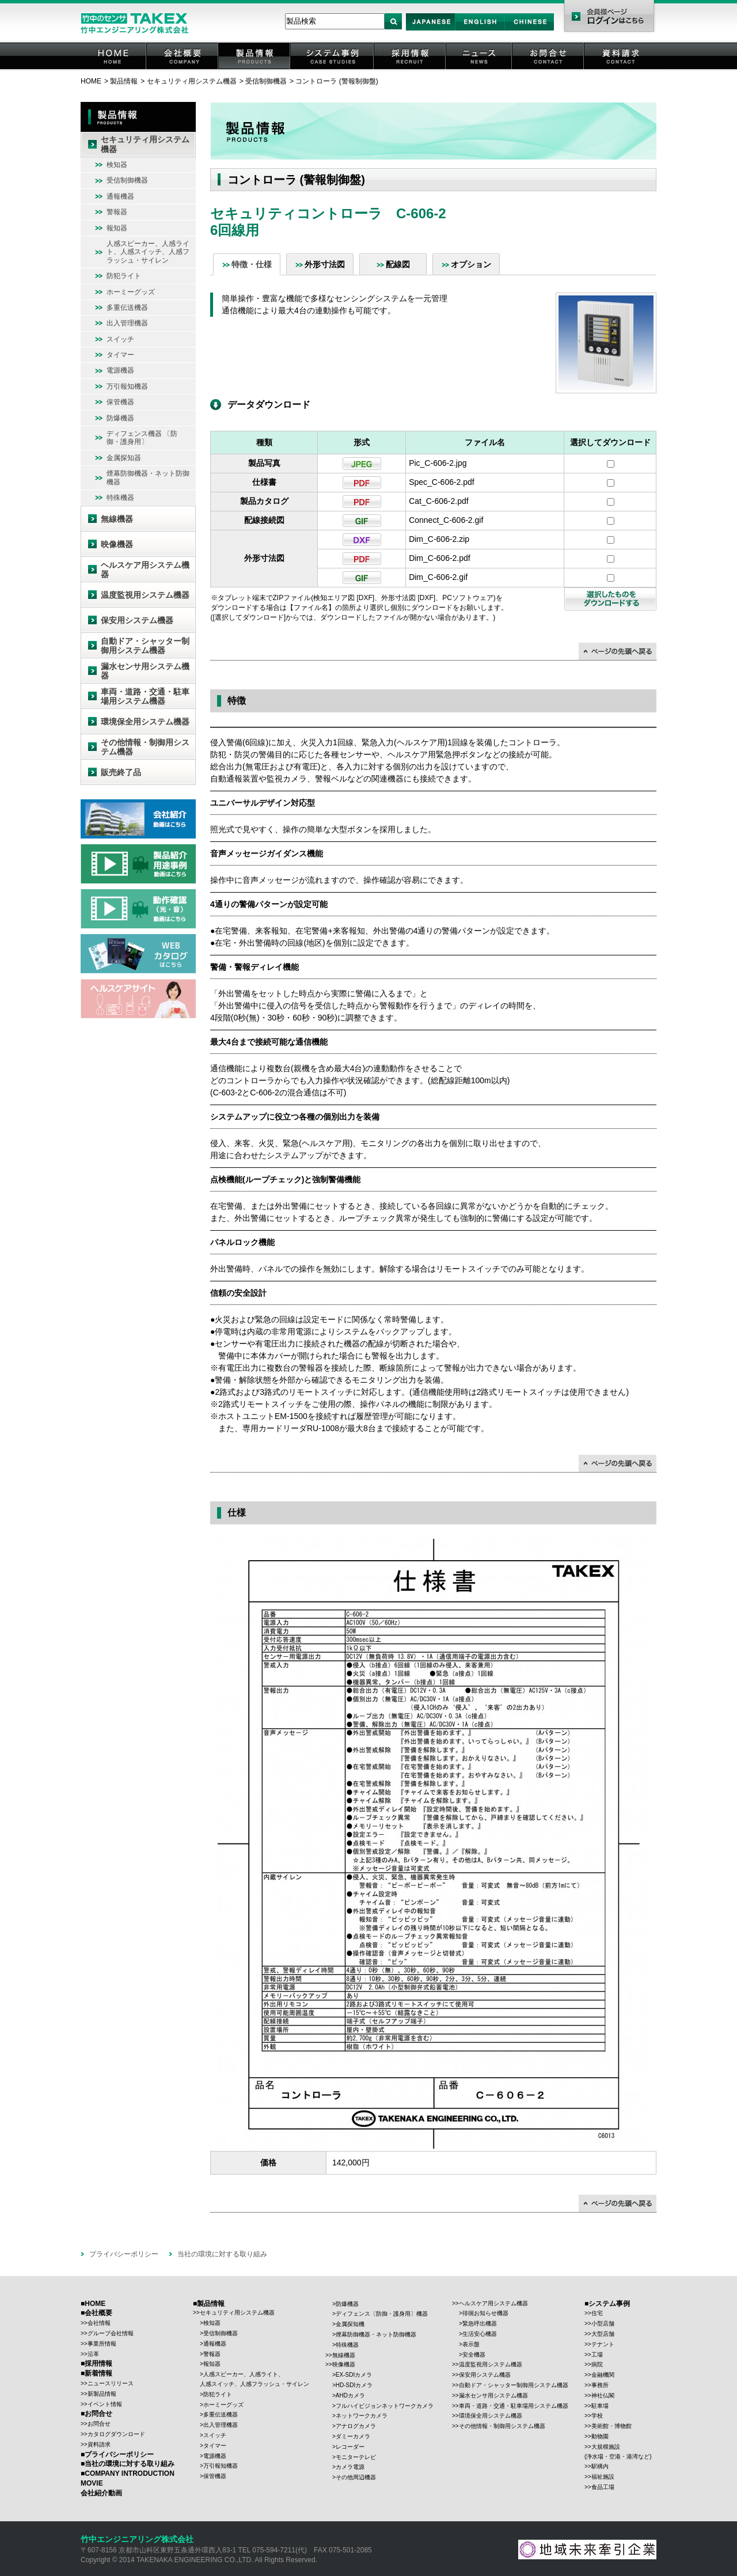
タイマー (120, 355)
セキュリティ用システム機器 (192, 81)
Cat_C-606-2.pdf (439, 501)
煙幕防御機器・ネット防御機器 (148, 477)
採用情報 (98, 2363)
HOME (91, 81)
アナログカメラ (356, 2426)
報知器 (117, 228)
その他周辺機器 (356, 2477)
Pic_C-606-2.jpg (437, 463)
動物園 (600, 2436)
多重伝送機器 (127, 307)
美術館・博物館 (611, 2426)
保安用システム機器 (137, 620)
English (480, 30)
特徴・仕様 (251, 264)
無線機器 (117, 518)
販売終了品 (121, 772)
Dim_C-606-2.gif (438, 577)
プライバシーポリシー (123, 2254)
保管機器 (120, 402)
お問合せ (98, 2414)
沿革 (93, 2354)
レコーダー (350, 2447)
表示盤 (471, 2344)
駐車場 (600, 2406)
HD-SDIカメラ (354, 2385)
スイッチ (120, 339)
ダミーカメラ (353, 2436)
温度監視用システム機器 (145, 595)
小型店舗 (602, 2323)
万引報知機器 (127, 386)
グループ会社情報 (111, 2333)
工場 (597, 2354)
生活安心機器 (479, 2334)
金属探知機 (350, 2324)
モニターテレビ (356, 2457)
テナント (602, 2344)
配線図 (398, 264)
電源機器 (120, 370)
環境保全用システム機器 (145, 721)
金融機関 (602, 2375)
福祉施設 (602, 2476)
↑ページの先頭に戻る (617, 651)
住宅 (597, 2313)
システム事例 (609, 2304)
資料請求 (99, 2444)
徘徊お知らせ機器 (485, 2313)
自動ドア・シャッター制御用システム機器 (145, 645)
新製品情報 (102, 2394)
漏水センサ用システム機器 (145, 671)
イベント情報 (105, 2404)
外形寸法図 (325, 264)
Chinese (529, 30)
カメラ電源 (350, 2467)
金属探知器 (124, 458)
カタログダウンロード (116, 2434)
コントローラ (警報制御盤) (336, 81)
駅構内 (600, 2466)
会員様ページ (608, 17)
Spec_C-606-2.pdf (441, 482)
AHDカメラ (350, 2395)
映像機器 (117, 544)
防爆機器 (120, 418)
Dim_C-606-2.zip (439, 539)
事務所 (600, 2385)
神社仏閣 (602, 2395)
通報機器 (120, 196)
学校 (597, 2415)
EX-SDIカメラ (354, 2375)
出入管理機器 (127, 323)
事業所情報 (102, 2343)
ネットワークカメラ (362, 2415)
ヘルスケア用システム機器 (145, 569)
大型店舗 (602, 2334)
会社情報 (99, 2323)
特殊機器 (120, 498)
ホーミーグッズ (131, 292)
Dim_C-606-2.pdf (439, 558)
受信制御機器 (266, 81)
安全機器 (473, 2354)
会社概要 (98, 2313)
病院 (597, 2364)
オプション (471, 264)
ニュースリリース (111, 2383)
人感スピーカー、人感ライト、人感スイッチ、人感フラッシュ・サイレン (148, 252)
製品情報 (124, 81)
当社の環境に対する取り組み (222, 2254)
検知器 (117, 165)
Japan (430, 30)
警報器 (117, 212)
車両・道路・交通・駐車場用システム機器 (145, 696)
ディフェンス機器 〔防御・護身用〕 (142, 438)
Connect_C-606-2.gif (446, 520)
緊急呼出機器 (479, 2323)
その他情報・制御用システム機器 (145, 747)
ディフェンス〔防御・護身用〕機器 (382, 2314)
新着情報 (98, 2373)
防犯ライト (124, 276)
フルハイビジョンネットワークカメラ (385, 2406)
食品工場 (602, 2487)
